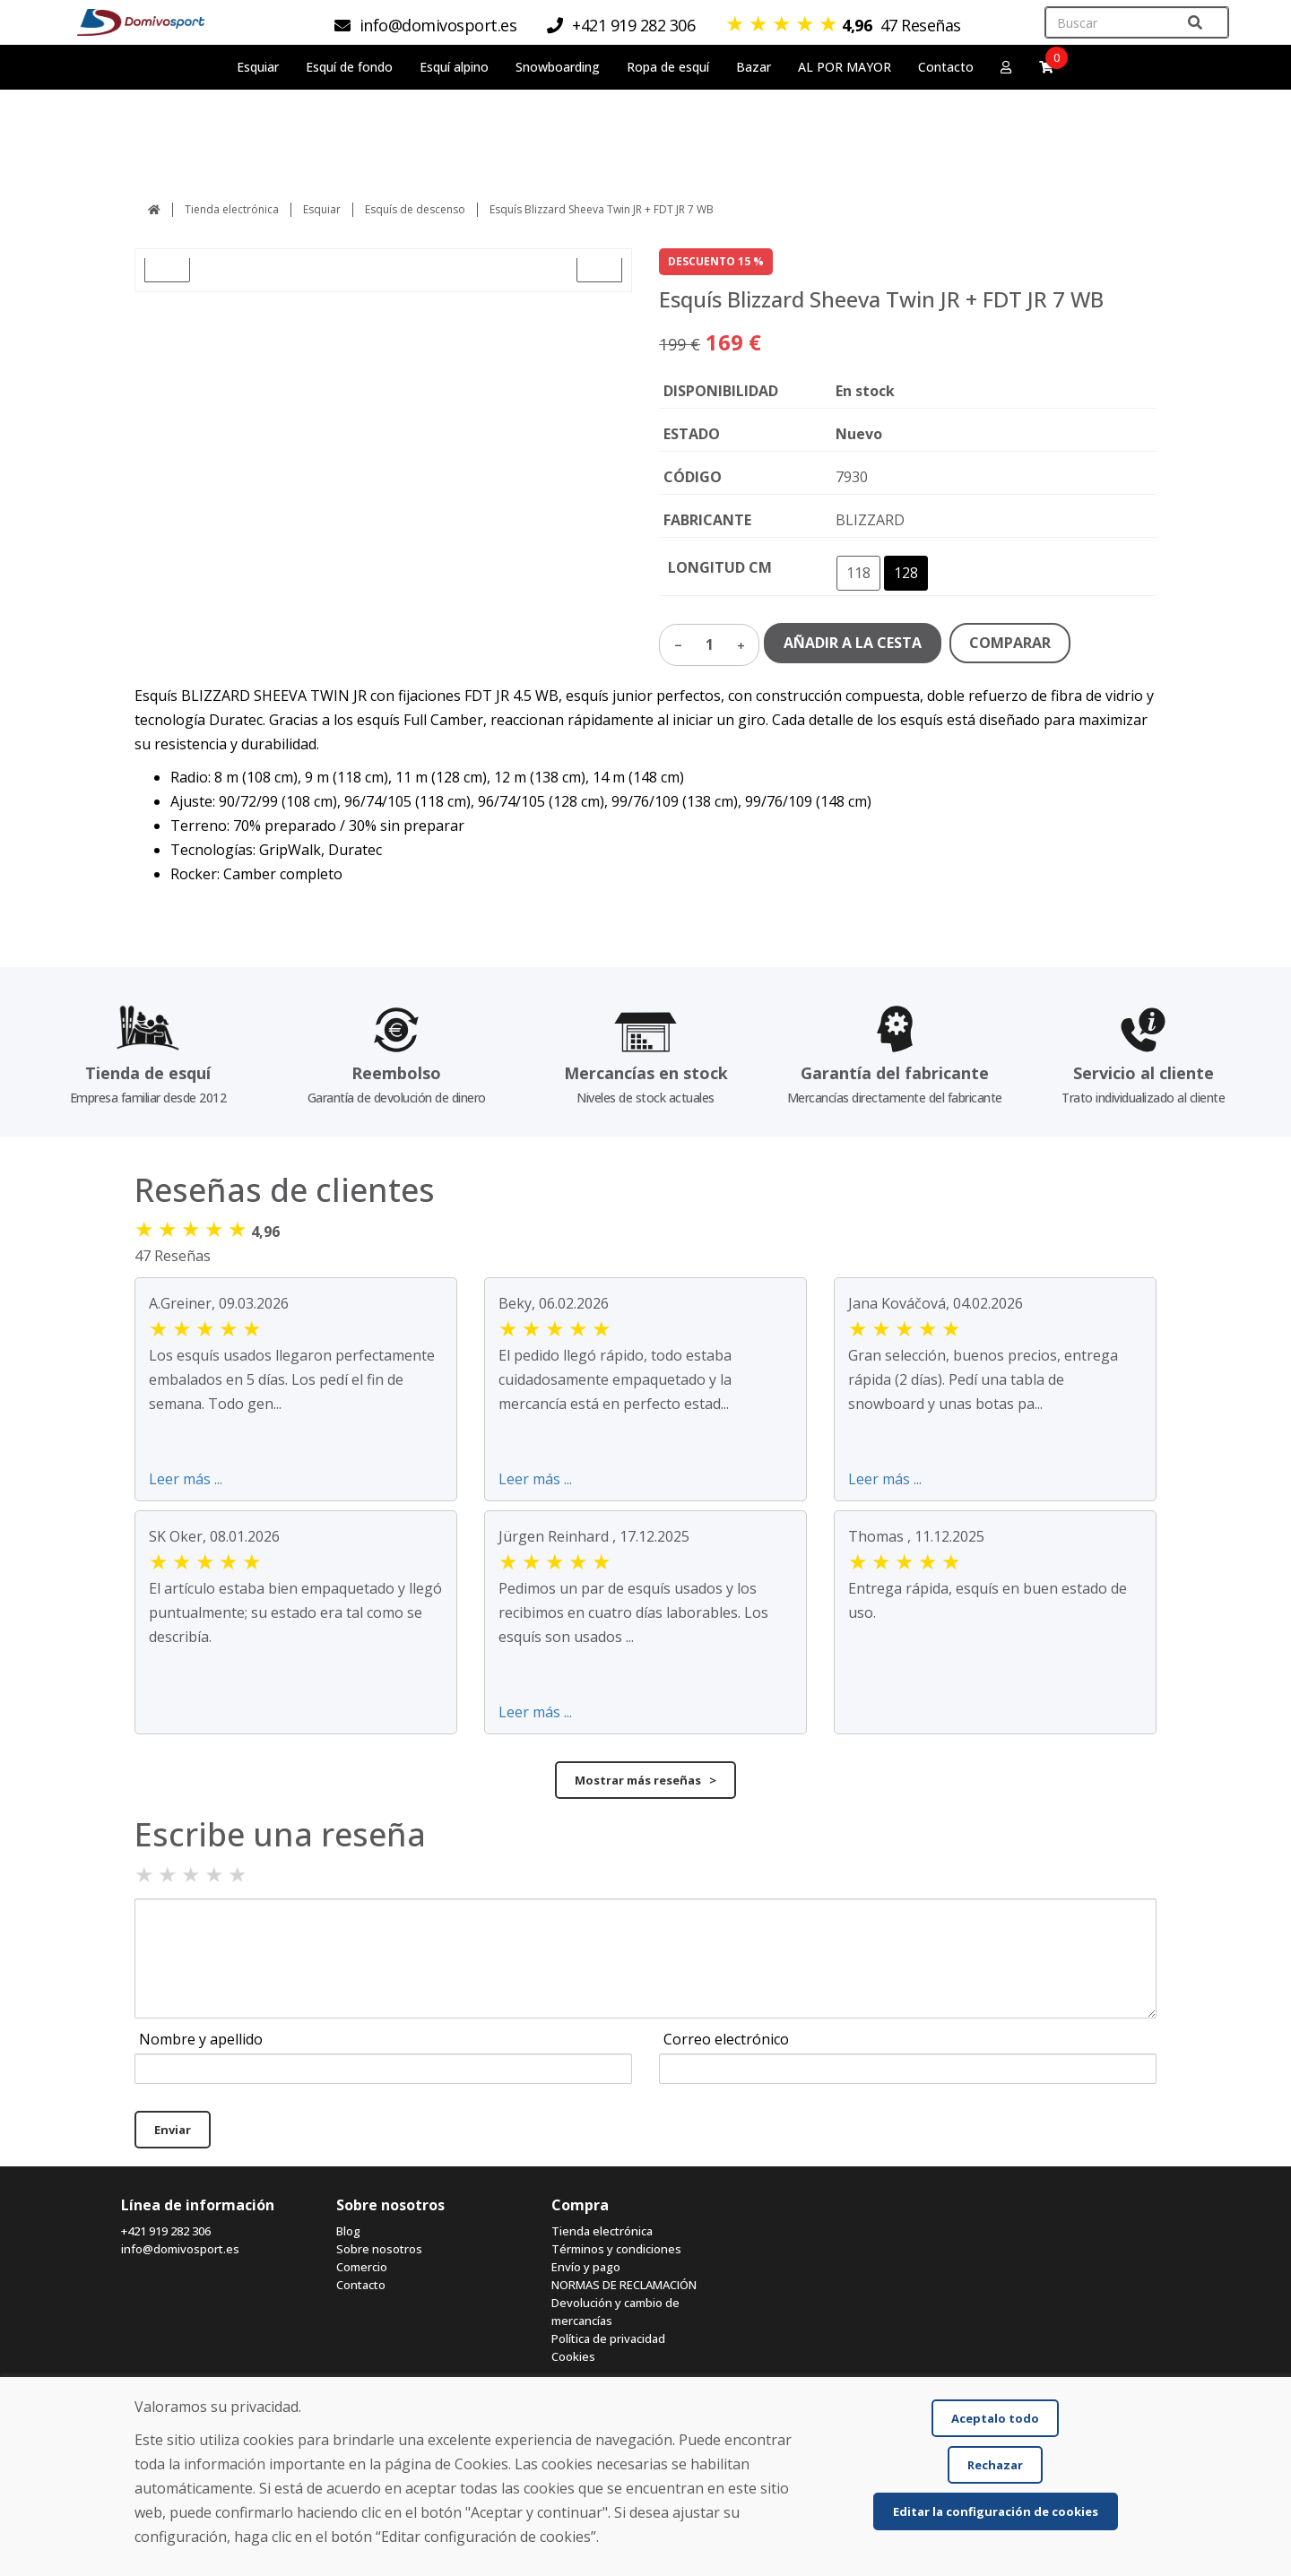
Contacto (946, 66)
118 (858, 573)
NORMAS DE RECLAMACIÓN (624, 2285)
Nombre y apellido (201, 2039)
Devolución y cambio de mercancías (615, 2312)
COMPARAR (1010, 643)
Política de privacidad (608, 2338)
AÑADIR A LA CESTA (853, 643)
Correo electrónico (726, 2039)
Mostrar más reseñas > (645, 1780)
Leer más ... (185, 1479)
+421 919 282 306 (166, 2231)
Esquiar (322, 209)
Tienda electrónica (232, 209)
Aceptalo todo (995, 2418)
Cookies (573, 2356)
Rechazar (995, 2465)
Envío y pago (585, 2267)
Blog (348, 2231)
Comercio (361, 2267)
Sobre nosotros (379, 2249)
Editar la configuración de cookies (995, 2511)
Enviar (172, 2130)
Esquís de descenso (415, 209)
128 (906, 573)
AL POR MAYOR (844, 66)
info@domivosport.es (180, 2249)
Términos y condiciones (616, 2249)
